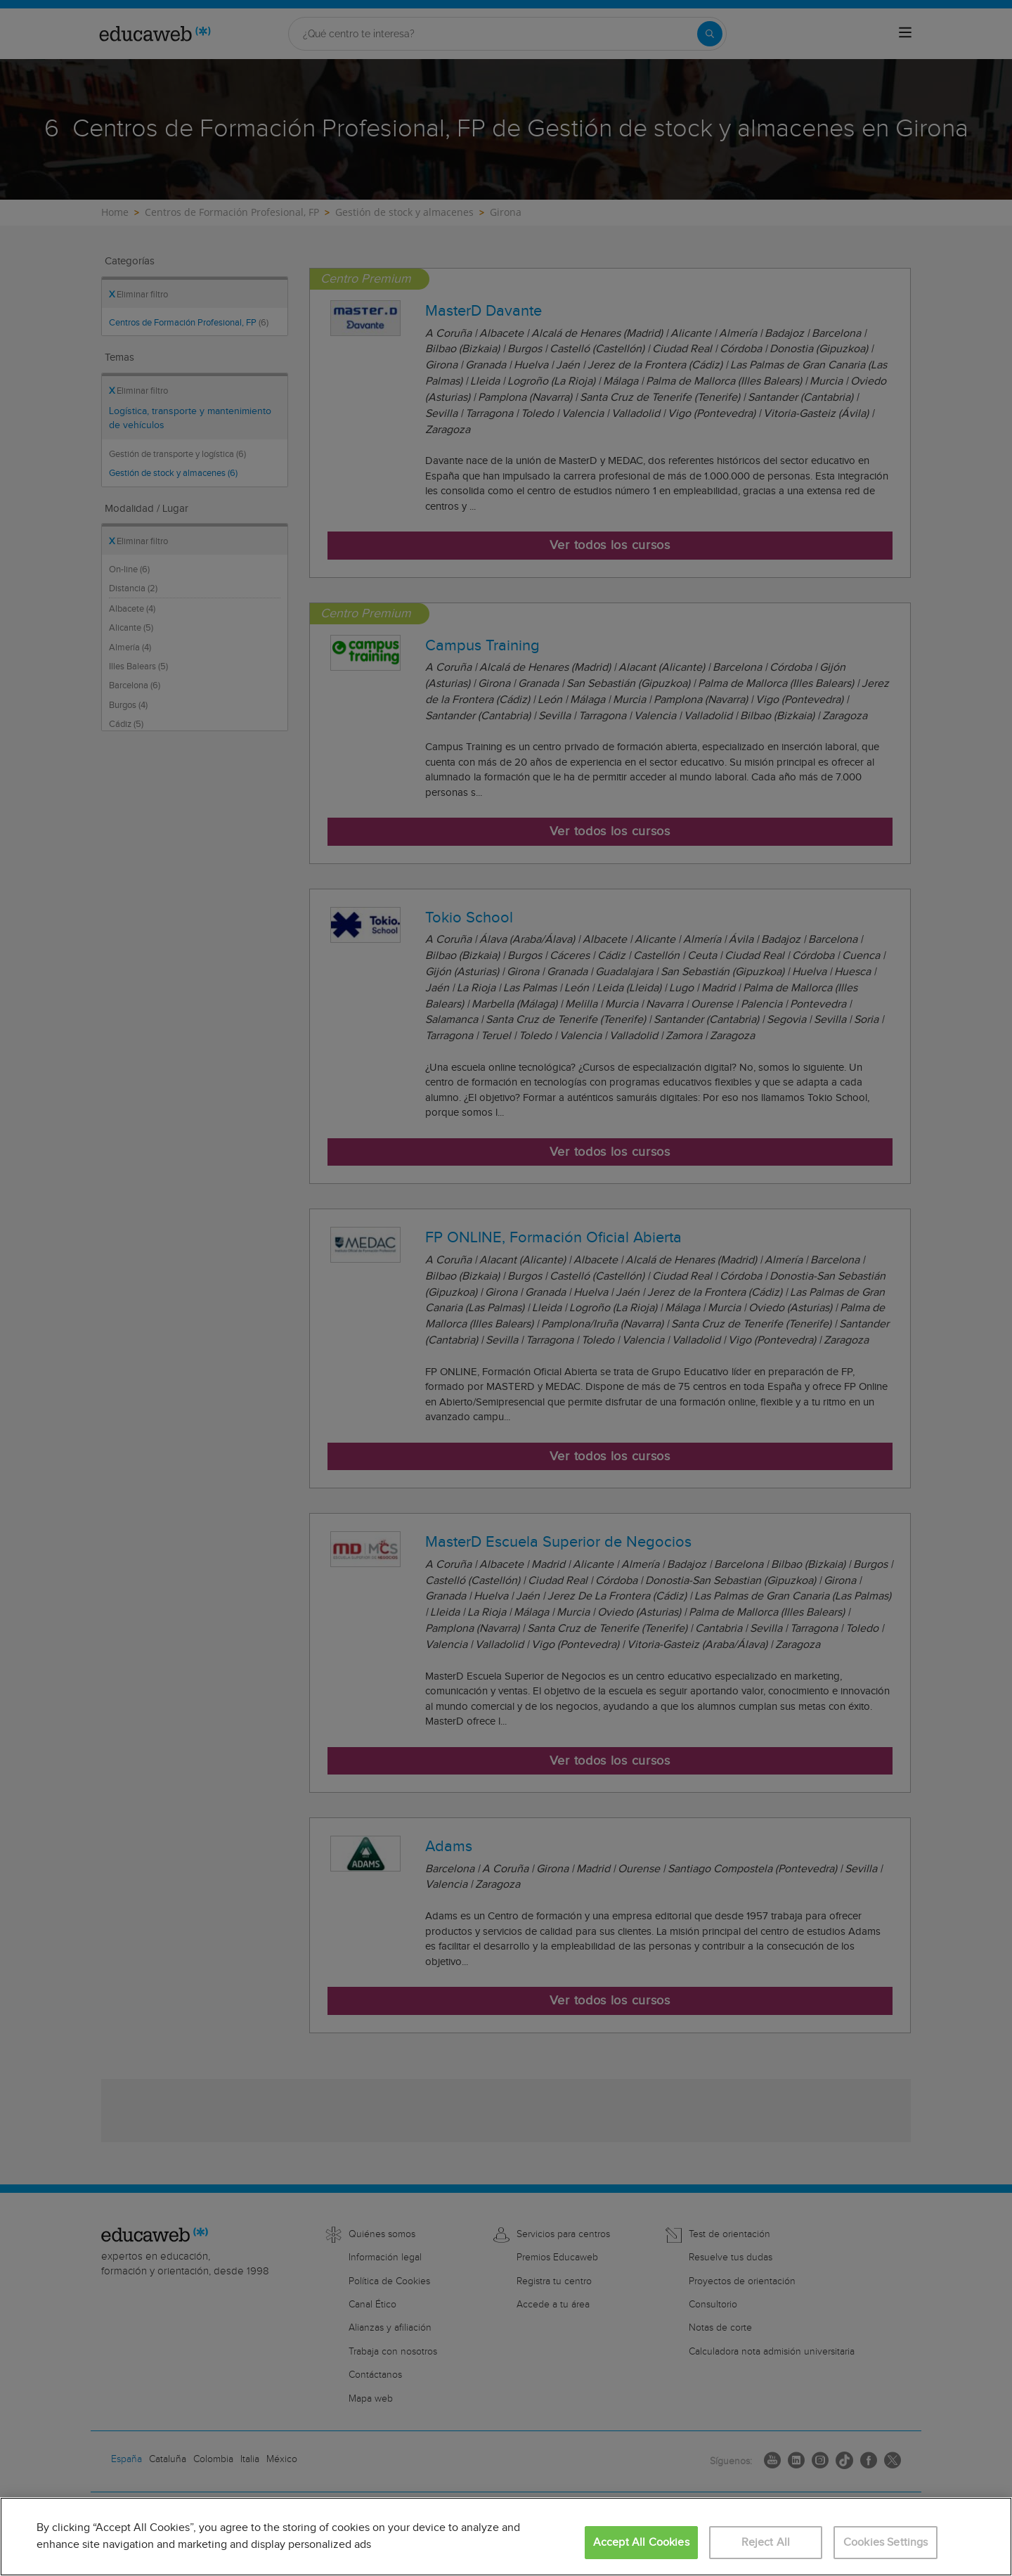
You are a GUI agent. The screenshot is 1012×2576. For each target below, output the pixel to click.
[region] (506, 2536)
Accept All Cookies (641, 2542)
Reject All (766, 2542)
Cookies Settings (885, 2542)
